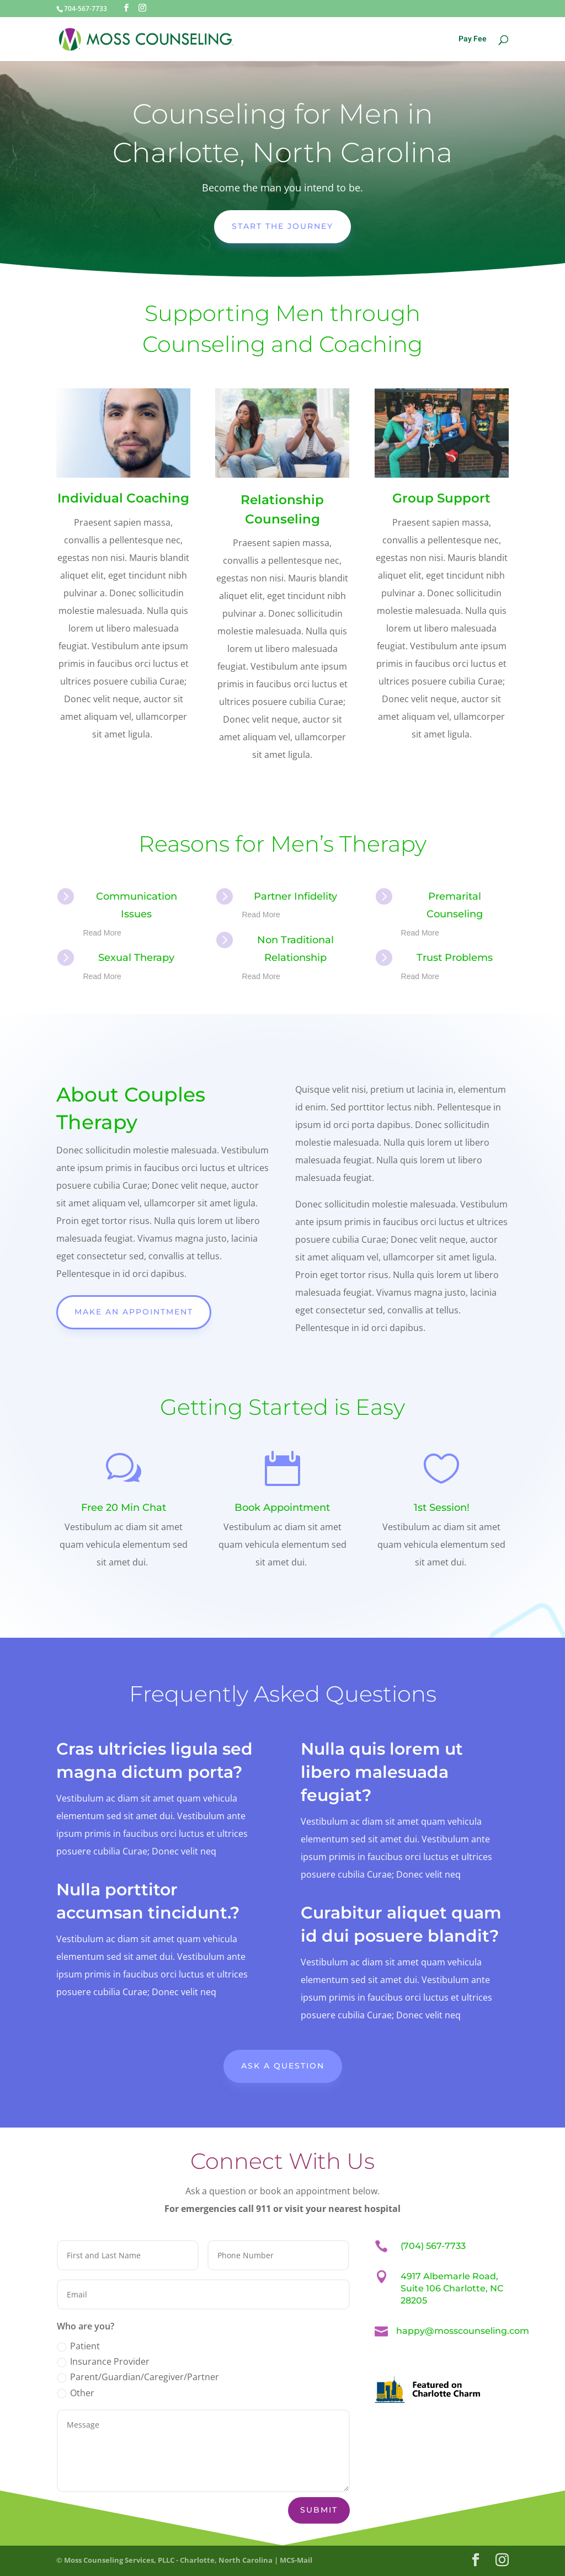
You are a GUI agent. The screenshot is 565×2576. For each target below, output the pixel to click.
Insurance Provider (103, 2361)
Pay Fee (473, 40)
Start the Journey (282, 226)
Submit (319, 2510)
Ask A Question (282, 2066)
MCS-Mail (296, 2560)
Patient (78, 2346)
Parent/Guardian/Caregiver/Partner (138, 2377)
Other (75, 2393)
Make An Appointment (133, 1312)
